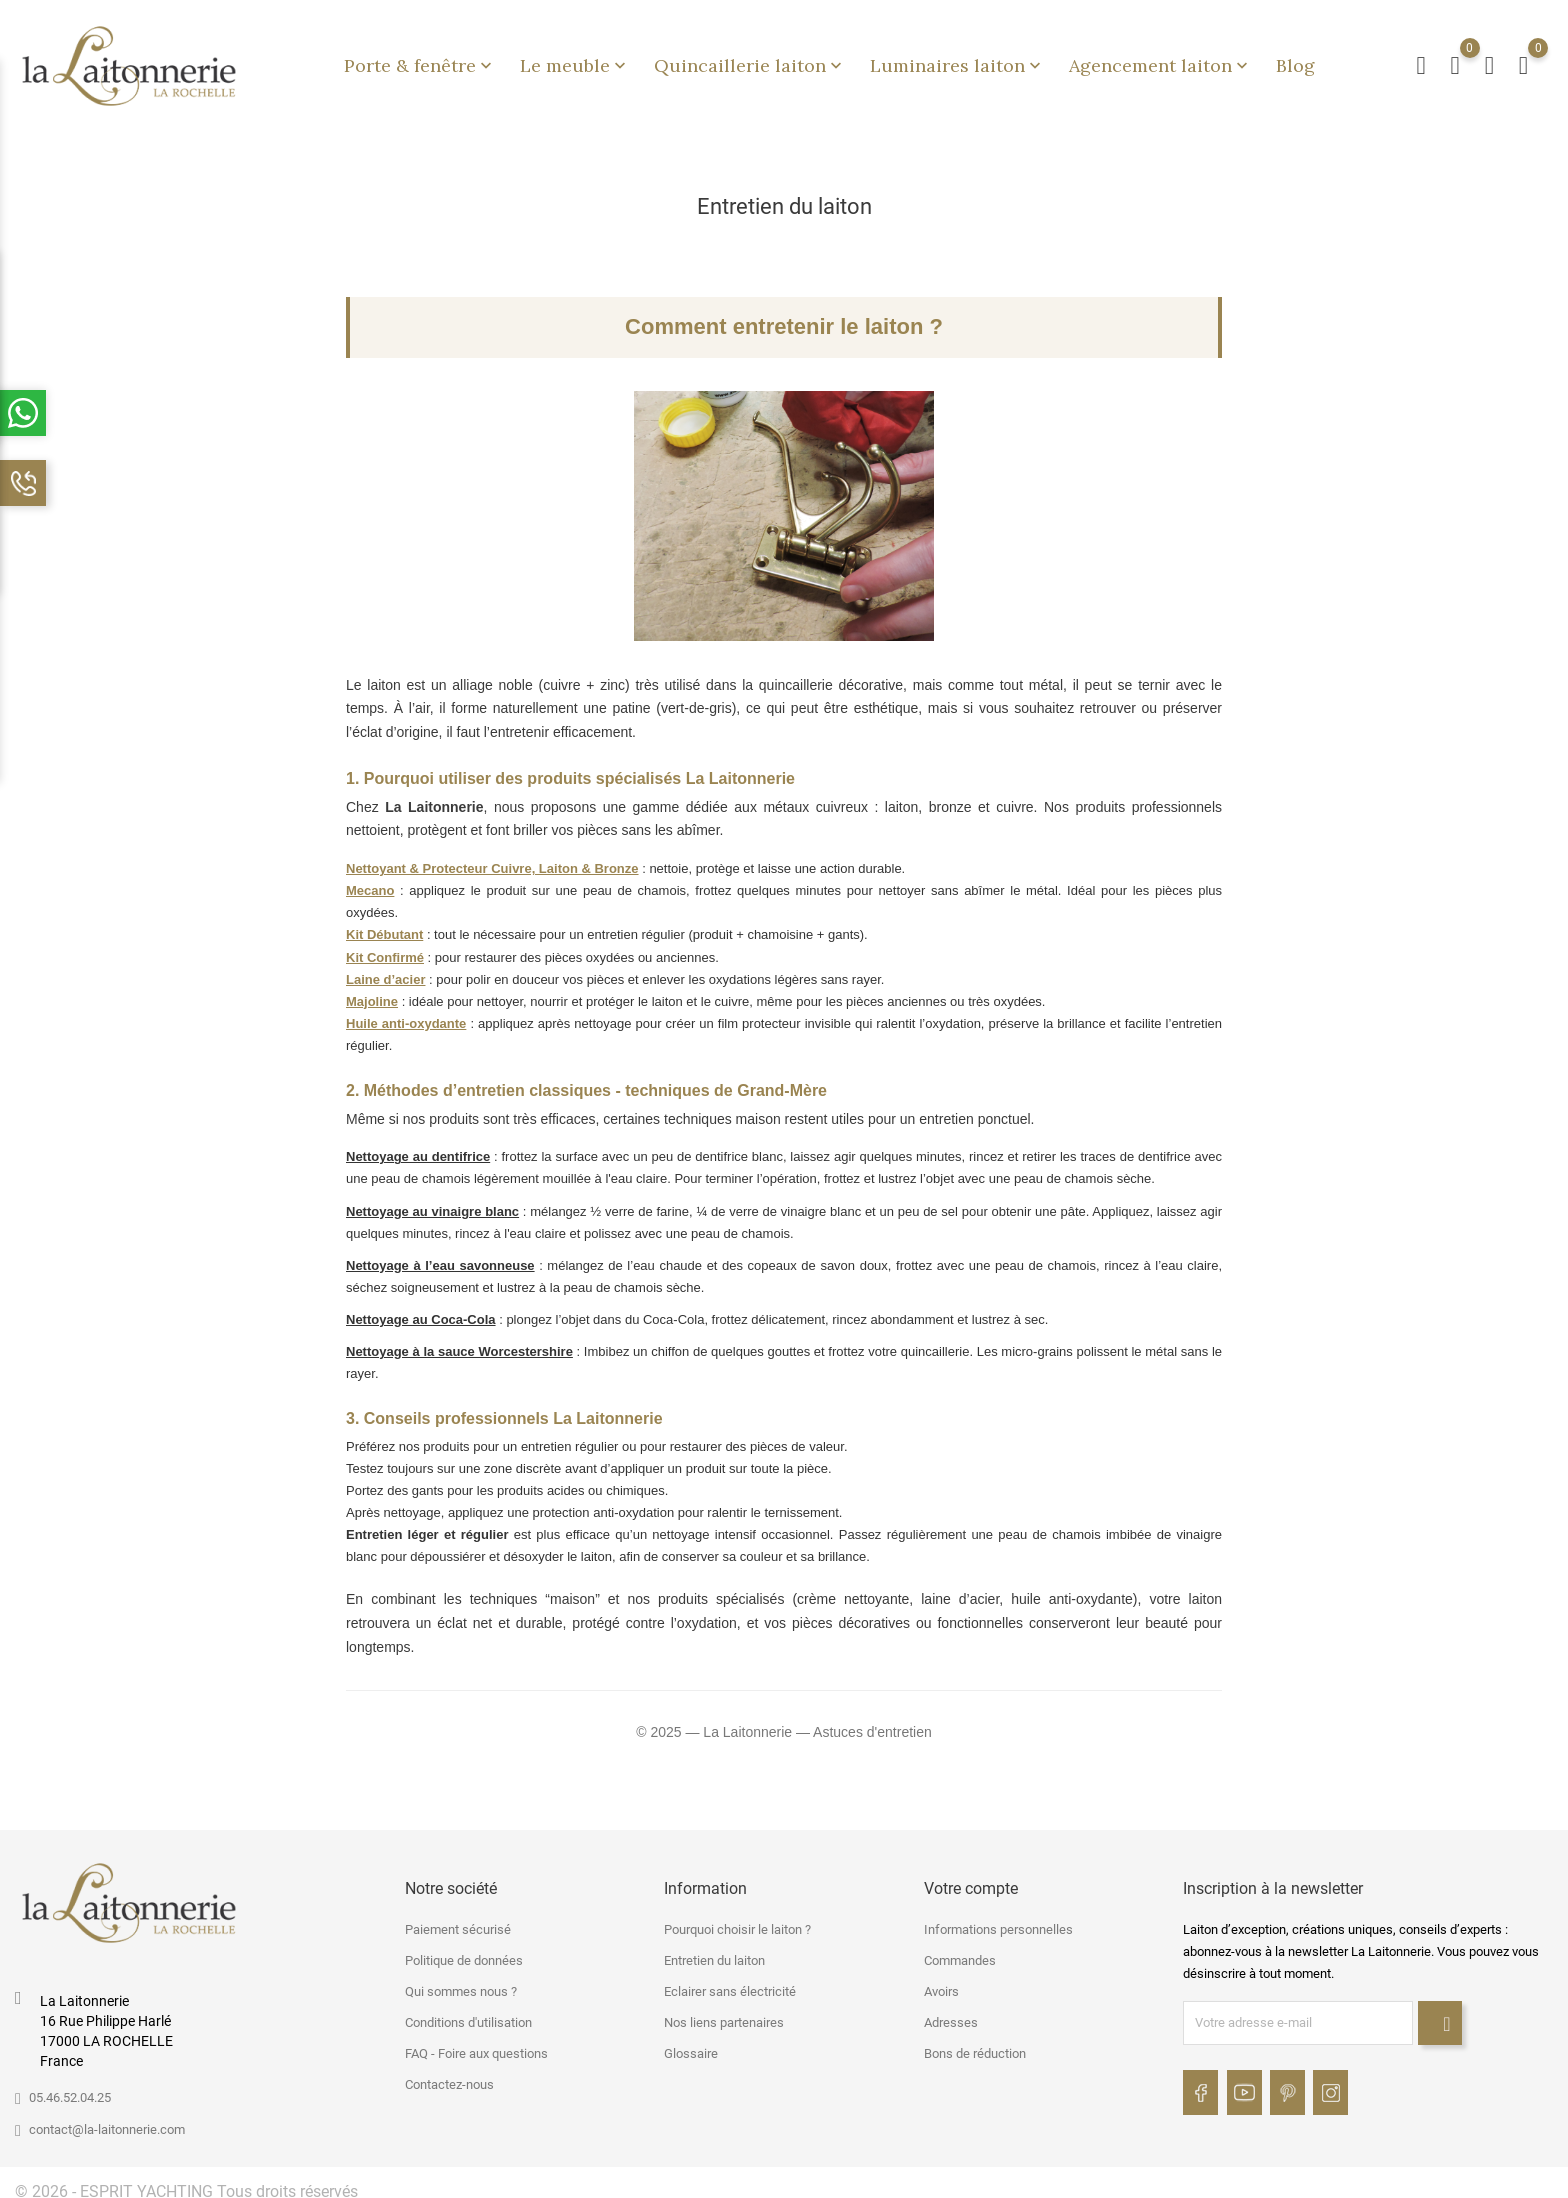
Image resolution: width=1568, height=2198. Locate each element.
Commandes (960, 1951)
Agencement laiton (1160, 60)
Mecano (370, 881)
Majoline (372, 992)
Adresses (951, 2013)
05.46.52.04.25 (70, 2087)
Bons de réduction (975, 2044)
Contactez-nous (449, 2075)
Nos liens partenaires (724, 2013)
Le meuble (575, 60)
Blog (1295, 60)
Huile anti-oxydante (406, 1014)
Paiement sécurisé (458, 1920)
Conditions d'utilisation (468, 2013)
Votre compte (971, 1878)
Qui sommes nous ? (461, 1982)
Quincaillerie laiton (750, 60)
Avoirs (941, 1982)
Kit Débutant (384, 925)
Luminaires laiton (957, 60)
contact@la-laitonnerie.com (107, 2119)
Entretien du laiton (714, 1951)
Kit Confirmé (385, 947)
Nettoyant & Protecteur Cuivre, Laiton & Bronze (492, 859)
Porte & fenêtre (420, 60)
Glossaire (691, 2044)
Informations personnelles (998, 1920)
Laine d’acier (385, 969)
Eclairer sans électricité (730, 1982)
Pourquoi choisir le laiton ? (737, 1920)
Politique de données (464, 1951)
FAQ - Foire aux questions (476, 2044)
